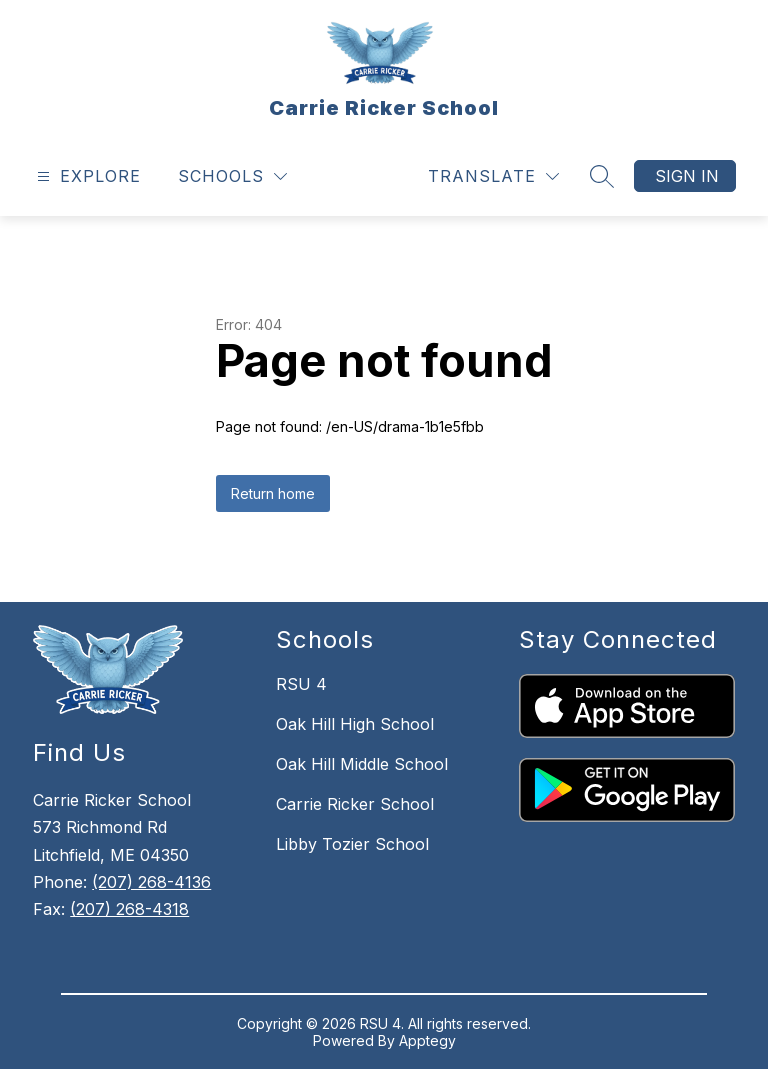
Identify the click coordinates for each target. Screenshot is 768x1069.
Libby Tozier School (352, 844)
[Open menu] (86, 176)
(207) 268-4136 (151, 882)
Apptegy (427, 1040)
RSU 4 (301, 684)
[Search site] (602, 176)
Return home (273, 493)
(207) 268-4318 (129, 909)
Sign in (687, 176)
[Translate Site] (493, 176)
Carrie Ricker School (355, 804)
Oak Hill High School (355, 724)
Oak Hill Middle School (362, 764)
